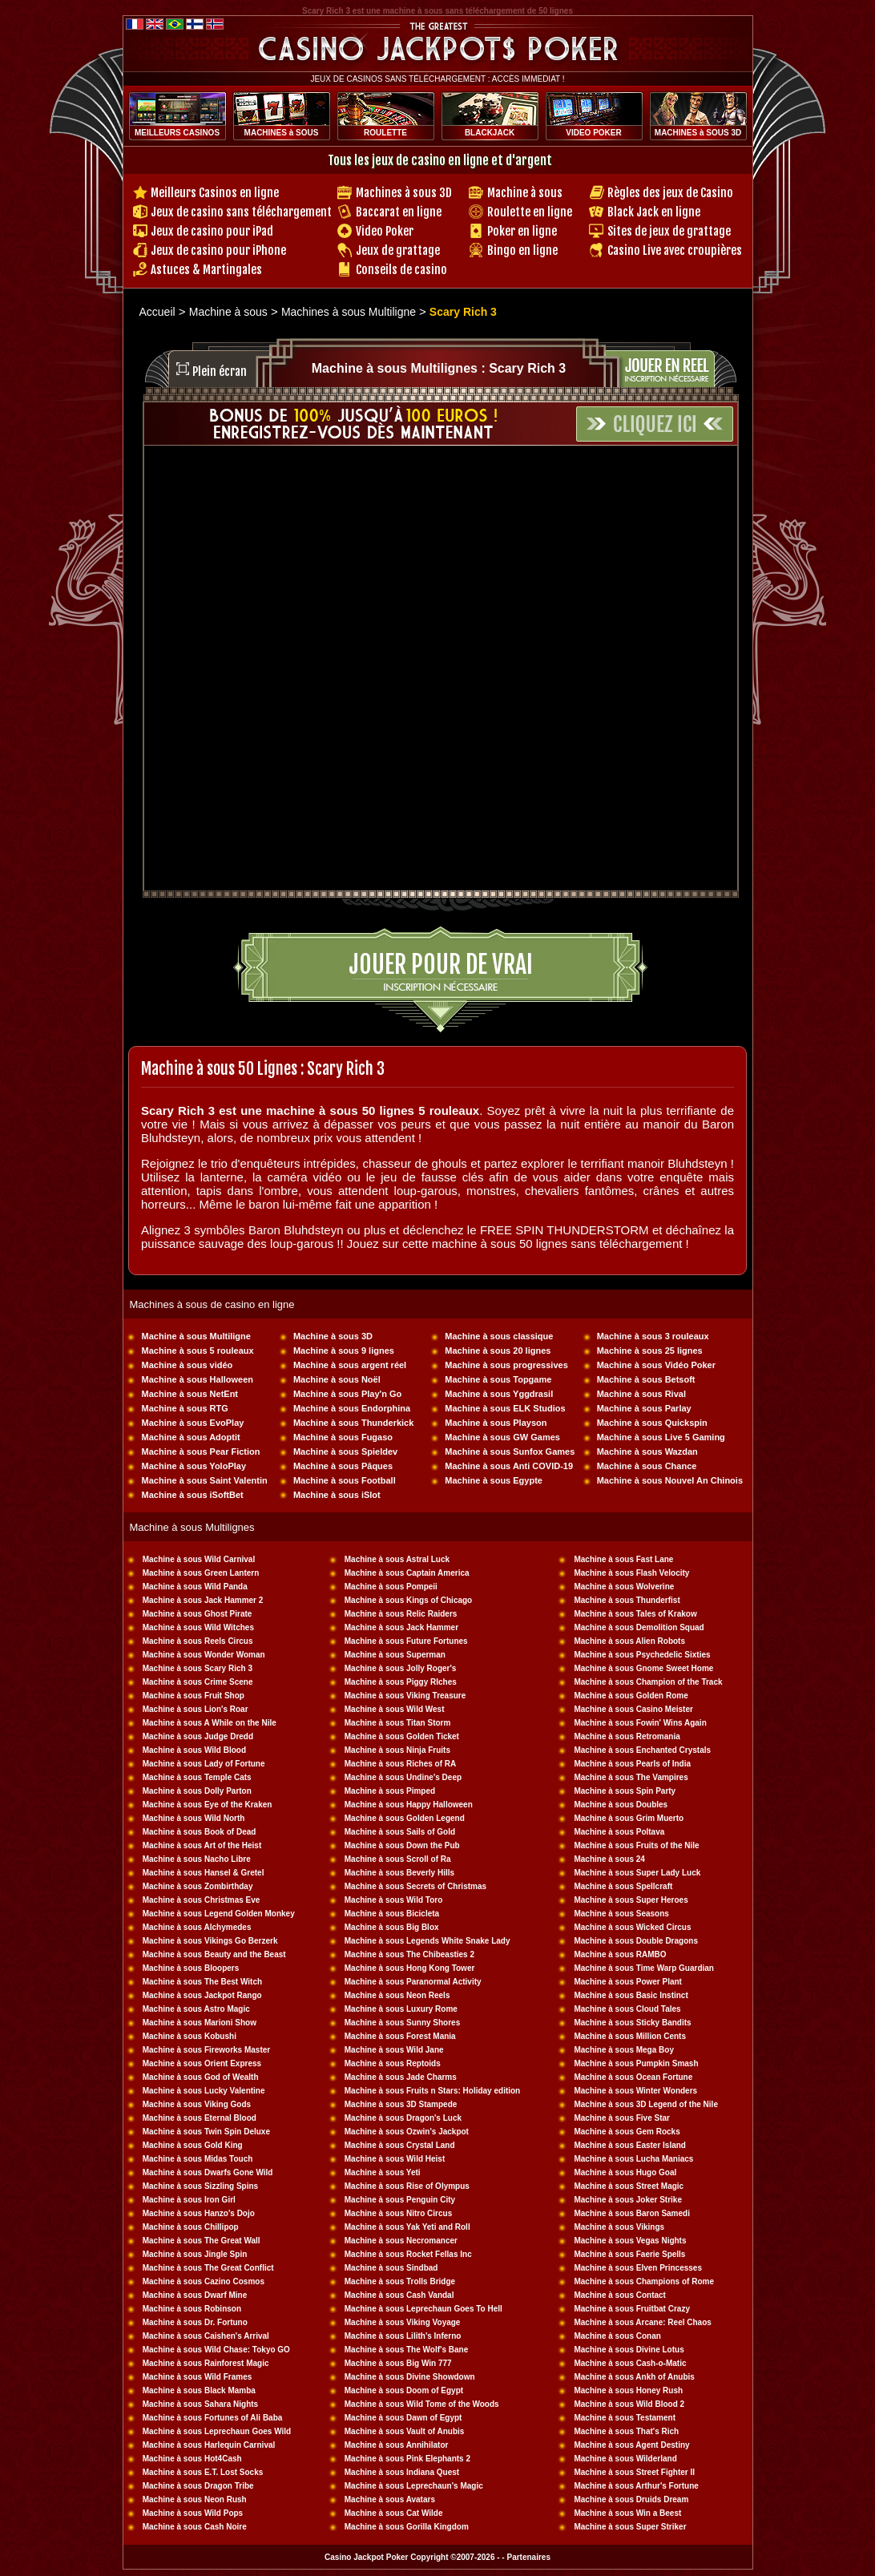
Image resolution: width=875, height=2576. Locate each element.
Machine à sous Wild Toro (394, 1900)
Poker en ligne (522, 231)
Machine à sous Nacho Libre (197, 1859)
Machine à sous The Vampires (631, 1777)
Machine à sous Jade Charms (401, 2077)
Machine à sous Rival (641, 1394)
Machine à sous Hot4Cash (192, 2458)
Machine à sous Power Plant (627, 1981)
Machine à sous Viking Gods (197, 2104)
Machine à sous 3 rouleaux (653, 1336)
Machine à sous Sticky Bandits (632, 2022)
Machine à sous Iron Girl (189, 2199)
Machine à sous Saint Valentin (205, 1480)
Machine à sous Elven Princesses (638, 2267)
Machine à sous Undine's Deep (403, 1777)
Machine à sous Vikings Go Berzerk (210, 1940)
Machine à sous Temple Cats (197, 1777)
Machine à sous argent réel (349, 1365)
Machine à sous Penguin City (400, 2199)
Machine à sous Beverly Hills (399, 1872)
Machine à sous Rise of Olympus (407, 2186)
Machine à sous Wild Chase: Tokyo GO (216, 2349)
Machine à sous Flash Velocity (631, 1573)
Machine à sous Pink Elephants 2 (407, 2458)
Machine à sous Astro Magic (196, 2009)
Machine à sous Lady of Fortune (204, 1763)
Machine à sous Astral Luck (397, 1559)
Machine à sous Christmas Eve (201, 1900)
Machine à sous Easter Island (630, 2145)
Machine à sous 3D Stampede (401, 2104)
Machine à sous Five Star (622, 2118)
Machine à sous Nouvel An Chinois (670, 1480)
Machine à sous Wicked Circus (632, 1927)
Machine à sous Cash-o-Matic (630, 2363)
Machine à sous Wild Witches (198, 1627)
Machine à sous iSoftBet (193, 1495)
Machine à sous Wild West (395, 1709)
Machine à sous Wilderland (625, 2458)
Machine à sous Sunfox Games (510, 1451)
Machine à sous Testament (624, 2417)
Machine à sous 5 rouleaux (198, 1350)
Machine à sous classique (499, 1336)
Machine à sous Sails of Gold (400, 1831)
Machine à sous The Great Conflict (208, 2267)
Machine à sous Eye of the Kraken (207, 1804)
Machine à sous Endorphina (351, 1408)
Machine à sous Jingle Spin (195, 2254)
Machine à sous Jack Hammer (401, 1627)
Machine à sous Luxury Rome (401, 2009)
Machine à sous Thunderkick (353, 1422)
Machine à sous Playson (495, 1422)
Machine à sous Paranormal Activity (413, 1981)
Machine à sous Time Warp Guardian (644, 1968)
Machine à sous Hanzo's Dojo (199, 2213)
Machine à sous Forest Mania (400, 2036)
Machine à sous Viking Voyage (403, 2322)
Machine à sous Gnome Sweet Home (643, 1668)
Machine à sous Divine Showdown (410, 2376)
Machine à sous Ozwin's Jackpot (407, 2131)
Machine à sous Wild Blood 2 (629, 2404)
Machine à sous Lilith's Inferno (403, 2336)
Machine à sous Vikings (619, 2227)
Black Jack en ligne (653, 212)
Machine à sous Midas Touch (198, 2158)
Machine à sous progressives (506, 1365)
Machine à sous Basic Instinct (631, 1995)
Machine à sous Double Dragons (635, 1940)
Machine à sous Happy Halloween (409, 1804)
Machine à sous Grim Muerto (628, 1818)
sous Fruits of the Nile (656, 1845)
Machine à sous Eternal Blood (199, 2118)
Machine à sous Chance (647, 1466)
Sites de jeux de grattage (669, 231)
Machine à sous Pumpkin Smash (636, 2063)
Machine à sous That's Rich (626, 2431)
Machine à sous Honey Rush (628, 2390)
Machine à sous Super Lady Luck (637, 1872)
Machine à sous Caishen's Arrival (206, 2336)
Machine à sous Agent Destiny (631, 2445)
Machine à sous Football (344, 1480)
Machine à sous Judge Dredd (198, 1736)
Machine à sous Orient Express (202, 2063)
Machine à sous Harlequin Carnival (209, 2445)
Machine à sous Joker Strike (628, 2199)
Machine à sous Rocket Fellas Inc (408, 2254)
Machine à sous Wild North (194, 1818)
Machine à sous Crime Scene (198, 1682)
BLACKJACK (489, 132)
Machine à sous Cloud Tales (627, 2009)
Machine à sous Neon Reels (397, 1995)
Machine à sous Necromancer (401, 2240)
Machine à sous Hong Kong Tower (410, 1968)
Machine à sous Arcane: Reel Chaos (642, 2322)
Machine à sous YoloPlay (194, 1466)
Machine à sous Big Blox (392, 1927)
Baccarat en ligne (399, 212)
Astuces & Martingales (206, 269)
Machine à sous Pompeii (391, 1586)
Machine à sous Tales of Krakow (635, 1613)
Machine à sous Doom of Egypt (404, 2390)
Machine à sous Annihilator (397, 2445)
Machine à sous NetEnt (190, 1394)
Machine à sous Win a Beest (627, 2513)
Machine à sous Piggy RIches (401, 1682)
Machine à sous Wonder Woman (204, 1654)
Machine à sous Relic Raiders (401, 1613)
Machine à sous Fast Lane (623, 1559)
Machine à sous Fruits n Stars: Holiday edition (432, 2090)
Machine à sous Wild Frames (197, 2376)
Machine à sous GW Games (502, 1437)
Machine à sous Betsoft (646, 1379)
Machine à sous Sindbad (391, 2267)
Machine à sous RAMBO (620, 1954)
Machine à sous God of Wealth (201, 2077)
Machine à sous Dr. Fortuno (195, 2322)
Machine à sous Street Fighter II (634, 2472)
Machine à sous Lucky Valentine (204, 2090)
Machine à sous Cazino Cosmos (203, 2281)
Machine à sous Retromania (626, 1736)
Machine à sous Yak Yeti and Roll (407, 2227)
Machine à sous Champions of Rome (643, 2281)
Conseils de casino (401, 269)
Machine (591, 1845)
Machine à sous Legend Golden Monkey (219, 1913)
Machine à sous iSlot (337, 1495)
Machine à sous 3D (333, 1336)
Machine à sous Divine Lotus (628, 2349)
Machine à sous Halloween (197, 1379)
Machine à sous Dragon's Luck (403, 2118)
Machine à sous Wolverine (624, 1586)
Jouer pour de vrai (441, 964)
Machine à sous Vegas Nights (630, 2240)
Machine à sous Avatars (390, 2499)
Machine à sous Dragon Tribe (198, 2485)
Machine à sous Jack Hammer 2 (203, 1600)
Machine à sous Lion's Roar (195, 1709)
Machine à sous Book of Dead (199, 1831)
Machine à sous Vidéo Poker (656, 1365)
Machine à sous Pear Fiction (201, 1451)
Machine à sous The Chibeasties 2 (409, 1954)
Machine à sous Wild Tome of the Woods (422, 2404)
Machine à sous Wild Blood (194, 1750)
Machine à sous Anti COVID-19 (509, 1466)
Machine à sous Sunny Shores (402, 2022)
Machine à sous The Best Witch (202, 1981)
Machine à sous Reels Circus (198, 1641)
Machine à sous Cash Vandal (399, 2295)
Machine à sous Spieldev (345, 1451)
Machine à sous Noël (337, 1379)
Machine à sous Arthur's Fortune (636, 2485)
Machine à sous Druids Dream (631, 2499)
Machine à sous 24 (609, 1859)
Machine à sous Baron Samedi (632, 2213)
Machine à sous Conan (617, 2336)
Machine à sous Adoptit (191, 1437)
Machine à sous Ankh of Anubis (634, 2376)
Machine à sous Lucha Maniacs (633, 2158)
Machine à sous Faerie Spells (629, 2254)
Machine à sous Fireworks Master (207, 2049)
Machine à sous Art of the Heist (202, 1845)
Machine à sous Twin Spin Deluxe (206, 2131)
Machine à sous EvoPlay (193, 1422)
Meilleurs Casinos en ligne (215, 192)
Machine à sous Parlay (644, 1408)
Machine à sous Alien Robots (629, 1641)
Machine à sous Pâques (343, 1466)
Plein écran (219, 371)
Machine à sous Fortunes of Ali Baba (213, 2417)
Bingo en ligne (522, 250)
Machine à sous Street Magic (628, 2186)
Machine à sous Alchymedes (197, 1927)
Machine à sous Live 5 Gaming (661, 1437)
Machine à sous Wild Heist (395, 2158)
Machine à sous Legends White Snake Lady (427, 1940)
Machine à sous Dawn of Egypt (403, 2417)
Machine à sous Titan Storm (398, 1722)
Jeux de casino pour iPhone (218, 250)
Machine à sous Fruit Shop (193, 1695)
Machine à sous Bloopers (191, 1968)
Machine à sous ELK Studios (505, 1408)
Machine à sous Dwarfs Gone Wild (208, 2172)
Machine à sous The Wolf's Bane (406, 2349)
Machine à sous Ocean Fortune (633, 2077)
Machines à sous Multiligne (350, 311)
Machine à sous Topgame (498, 1379)
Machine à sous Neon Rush (195, 2499)
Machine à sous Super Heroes (631, 1900)
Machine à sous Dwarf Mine (195, 2295)
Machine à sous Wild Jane (394, 2049)
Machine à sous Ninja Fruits (397, 1750)
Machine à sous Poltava (619, 1831)
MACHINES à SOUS (281, 132)
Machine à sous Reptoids (393, 2063)
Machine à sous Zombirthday (198, 1886)
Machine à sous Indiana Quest (402, 2472)
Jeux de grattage (398, 250)
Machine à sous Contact (619, 2295)
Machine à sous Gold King (193, 2145)
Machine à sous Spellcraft (623, 1886)
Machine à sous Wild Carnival (199, 1559)
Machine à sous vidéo (187, 1365)
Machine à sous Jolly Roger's (401, 1668)
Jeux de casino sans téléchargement (241, 212)
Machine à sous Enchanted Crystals (642, 1750)
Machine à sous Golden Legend (405, 1818)
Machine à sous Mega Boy (623, 2049)
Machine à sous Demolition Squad (639, 1627)
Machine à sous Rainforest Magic (206, 2363)
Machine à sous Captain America (407, 1573)
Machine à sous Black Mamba (199, 2390)
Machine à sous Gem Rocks (626, 2131)
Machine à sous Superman (395, 1654)
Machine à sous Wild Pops (193, 2513)
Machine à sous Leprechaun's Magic (414, 2485)
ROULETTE (385, 132)
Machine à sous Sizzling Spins (200, 2186)
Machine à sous (524, 192)
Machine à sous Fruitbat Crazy (631, 2308)
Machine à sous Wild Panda (195, 1586)
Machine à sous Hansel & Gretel (203, 1872)
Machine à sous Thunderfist (626, 1600)
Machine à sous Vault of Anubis (405, 2431)
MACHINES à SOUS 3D (698, 132)
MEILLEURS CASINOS (177, 132)
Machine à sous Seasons (621, 1913)
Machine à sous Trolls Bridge (400, 2281)
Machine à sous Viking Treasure (405, 1695)
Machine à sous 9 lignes (343, 1350)
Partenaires (528, 2557)
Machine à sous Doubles (620, 1804)
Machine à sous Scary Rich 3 (197, 1668)
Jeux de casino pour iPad (212, 231)
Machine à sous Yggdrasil (499, 1394)
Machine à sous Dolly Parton (197, 1791)
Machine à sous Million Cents (629, 2036)
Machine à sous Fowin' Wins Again (640, 1722)
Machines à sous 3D (404, 192)
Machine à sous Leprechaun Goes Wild (217, 2431)
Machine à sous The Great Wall (201, 2240)
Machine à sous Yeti (383, 2172)
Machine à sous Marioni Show (199, 2022)
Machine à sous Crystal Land (400, 2145)
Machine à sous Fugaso (343, 1437)
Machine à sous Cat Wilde (394, 2513)
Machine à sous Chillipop (191, 2227)
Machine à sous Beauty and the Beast (214, 1954)
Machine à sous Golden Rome (631, 1695)
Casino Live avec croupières (674, 250)
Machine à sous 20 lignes (497, 1350)
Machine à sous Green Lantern (201, 1573)
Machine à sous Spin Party (624, 1791)
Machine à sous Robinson (192, 2308)
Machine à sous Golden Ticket (402, 1736)
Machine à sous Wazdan (647, 1451)
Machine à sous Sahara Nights (201, 2404)
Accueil (157, 311)
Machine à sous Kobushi (189, 2036)
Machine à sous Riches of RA (400, 1763)
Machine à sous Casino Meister (633, 1709)
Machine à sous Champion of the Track (648, 1682)
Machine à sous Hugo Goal (625, 2172)
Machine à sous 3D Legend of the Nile (645, 2104)
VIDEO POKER (593, 132)
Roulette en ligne (529, 212)
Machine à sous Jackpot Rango (202, 1995)
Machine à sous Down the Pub (402, 1845)
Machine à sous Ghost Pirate (197, 1613)
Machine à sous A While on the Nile (209, 1722)
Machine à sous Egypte (493, 1480)
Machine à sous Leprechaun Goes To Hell (423, 2308)
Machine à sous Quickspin (652, 1422)
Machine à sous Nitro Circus (398, 2213)
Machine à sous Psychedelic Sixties (642, 1654)
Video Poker (384, 231)
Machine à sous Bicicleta (392, 1913)
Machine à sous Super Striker (630, 2526)
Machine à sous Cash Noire (195, 2526)
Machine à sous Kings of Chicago (408, 1600)
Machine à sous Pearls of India (632, 1763)
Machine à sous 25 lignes (650, 1350)
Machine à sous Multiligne (196, 1336)
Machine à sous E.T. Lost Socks (203, 2472)
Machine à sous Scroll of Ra (398, 1859)
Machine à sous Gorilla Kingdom (407, 2526)
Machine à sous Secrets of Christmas (415, 1886)
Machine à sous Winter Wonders (635, 2090)
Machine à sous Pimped (390, 1791)
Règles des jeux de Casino (670, 192)
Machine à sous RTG (185, 1408)
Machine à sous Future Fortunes (406, 1641)
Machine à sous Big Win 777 (398, 2363)
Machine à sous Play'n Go (347, 1394)
